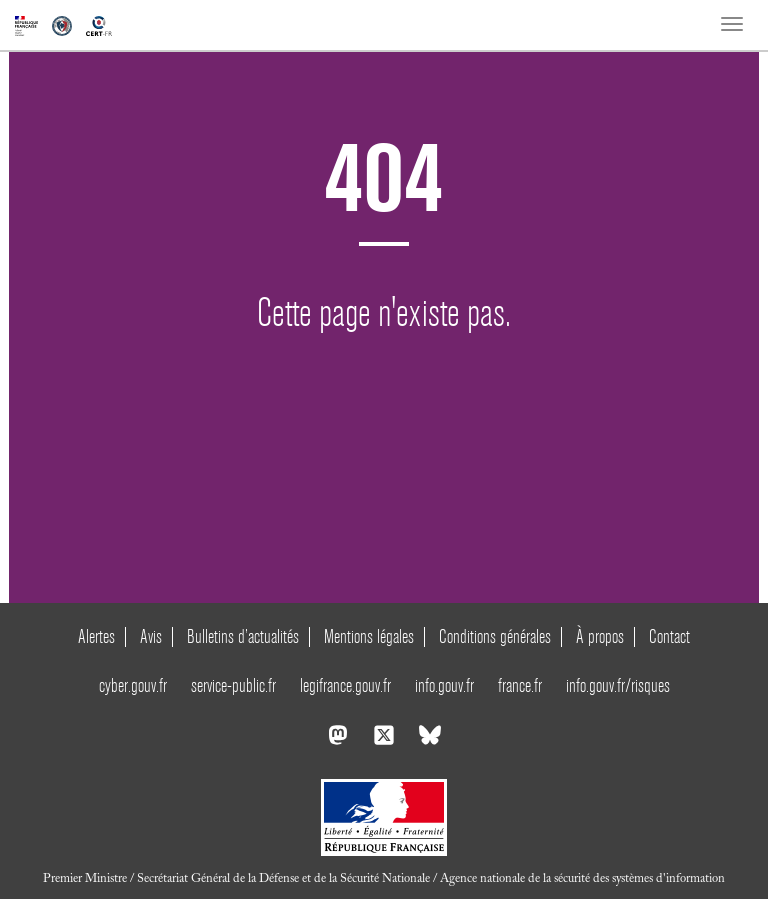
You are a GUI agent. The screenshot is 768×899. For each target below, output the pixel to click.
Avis (151, 636)
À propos (600, 636)
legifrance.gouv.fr (345, 685)
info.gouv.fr (444, 685)
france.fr (520, 685)
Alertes (96, 636)
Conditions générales (495, 636)
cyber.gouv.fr (133, 685)
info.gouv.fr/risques (618, 685)
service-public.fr (233, 685)
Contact (669, 636)
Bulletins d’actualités (243, 636)
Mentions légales (369, 636)
